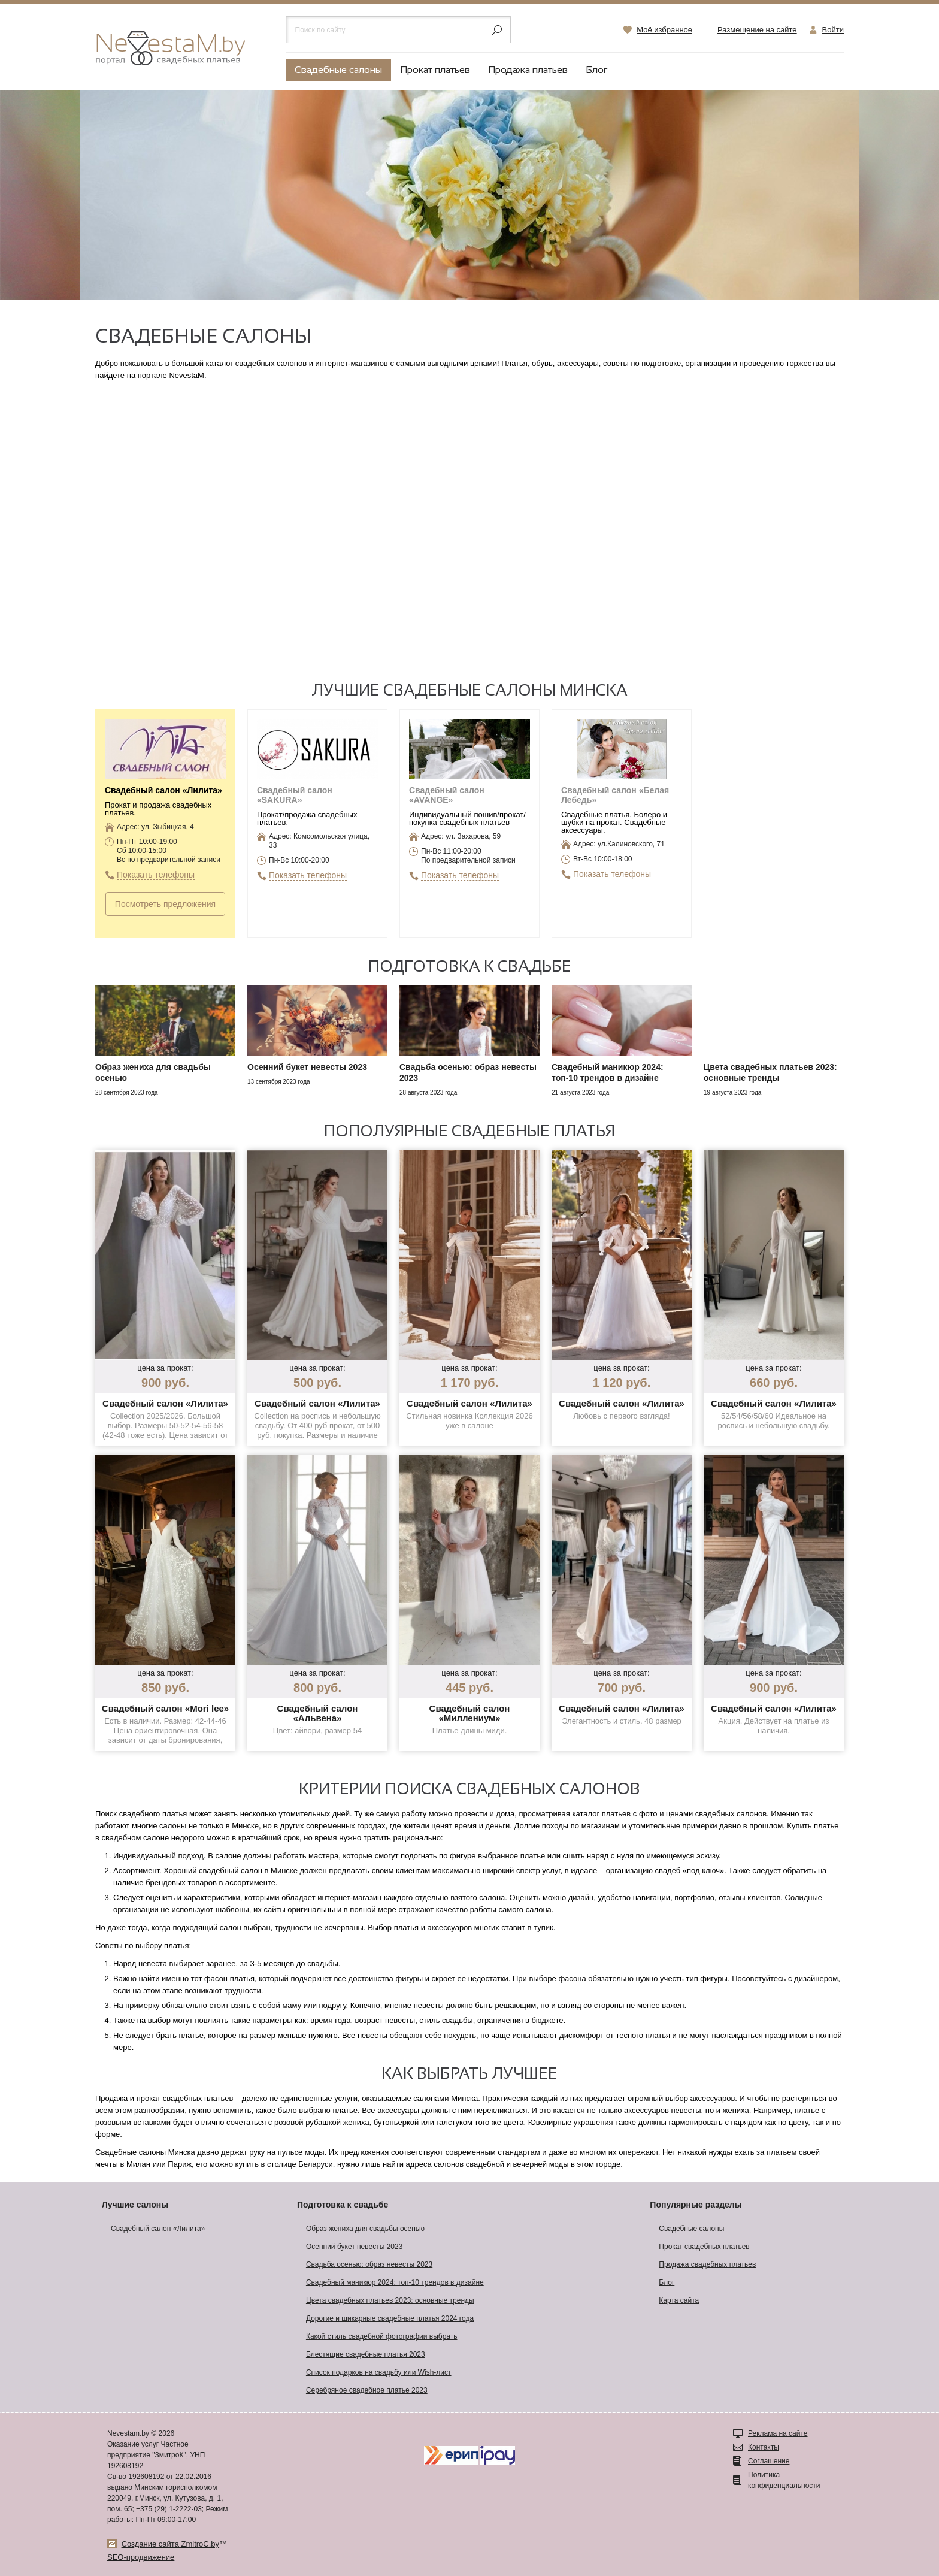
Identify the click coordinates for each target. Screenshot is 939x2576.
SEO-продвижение (140, 2557)
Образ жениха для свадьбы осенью (365, 2228)
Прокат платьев (435, 70)
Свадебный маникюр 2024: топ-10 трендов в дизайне (395, 2282)
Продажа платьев (528, 70)
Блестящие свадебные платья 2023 (365, 2354)
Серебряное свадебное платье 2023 (367, 2390)
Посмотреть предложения (165, 904)
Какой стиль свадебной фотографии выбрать (382, 2336)
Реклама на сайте (778, 2433)
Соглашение (768, 2461)
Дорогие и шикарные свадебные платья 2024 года (390, 2318)
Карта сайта (679, 2300)
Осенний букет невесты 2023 (354, 2246)
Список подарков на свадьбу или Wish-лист (379, 2372)
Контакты (763, 2447)
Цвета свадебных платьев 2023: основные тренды (390, 2300)
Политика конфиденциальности (784, 2480)
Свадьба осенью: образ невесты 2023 (369, 2264)
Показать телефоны (156, 874)
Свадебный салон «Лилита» (158, 2228)
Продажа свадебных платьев (707, 2264)
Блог (596, 70)
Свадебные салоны (338, 70)
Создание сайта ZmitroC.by (170, 2543)
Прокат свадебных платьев (704, 2246)
